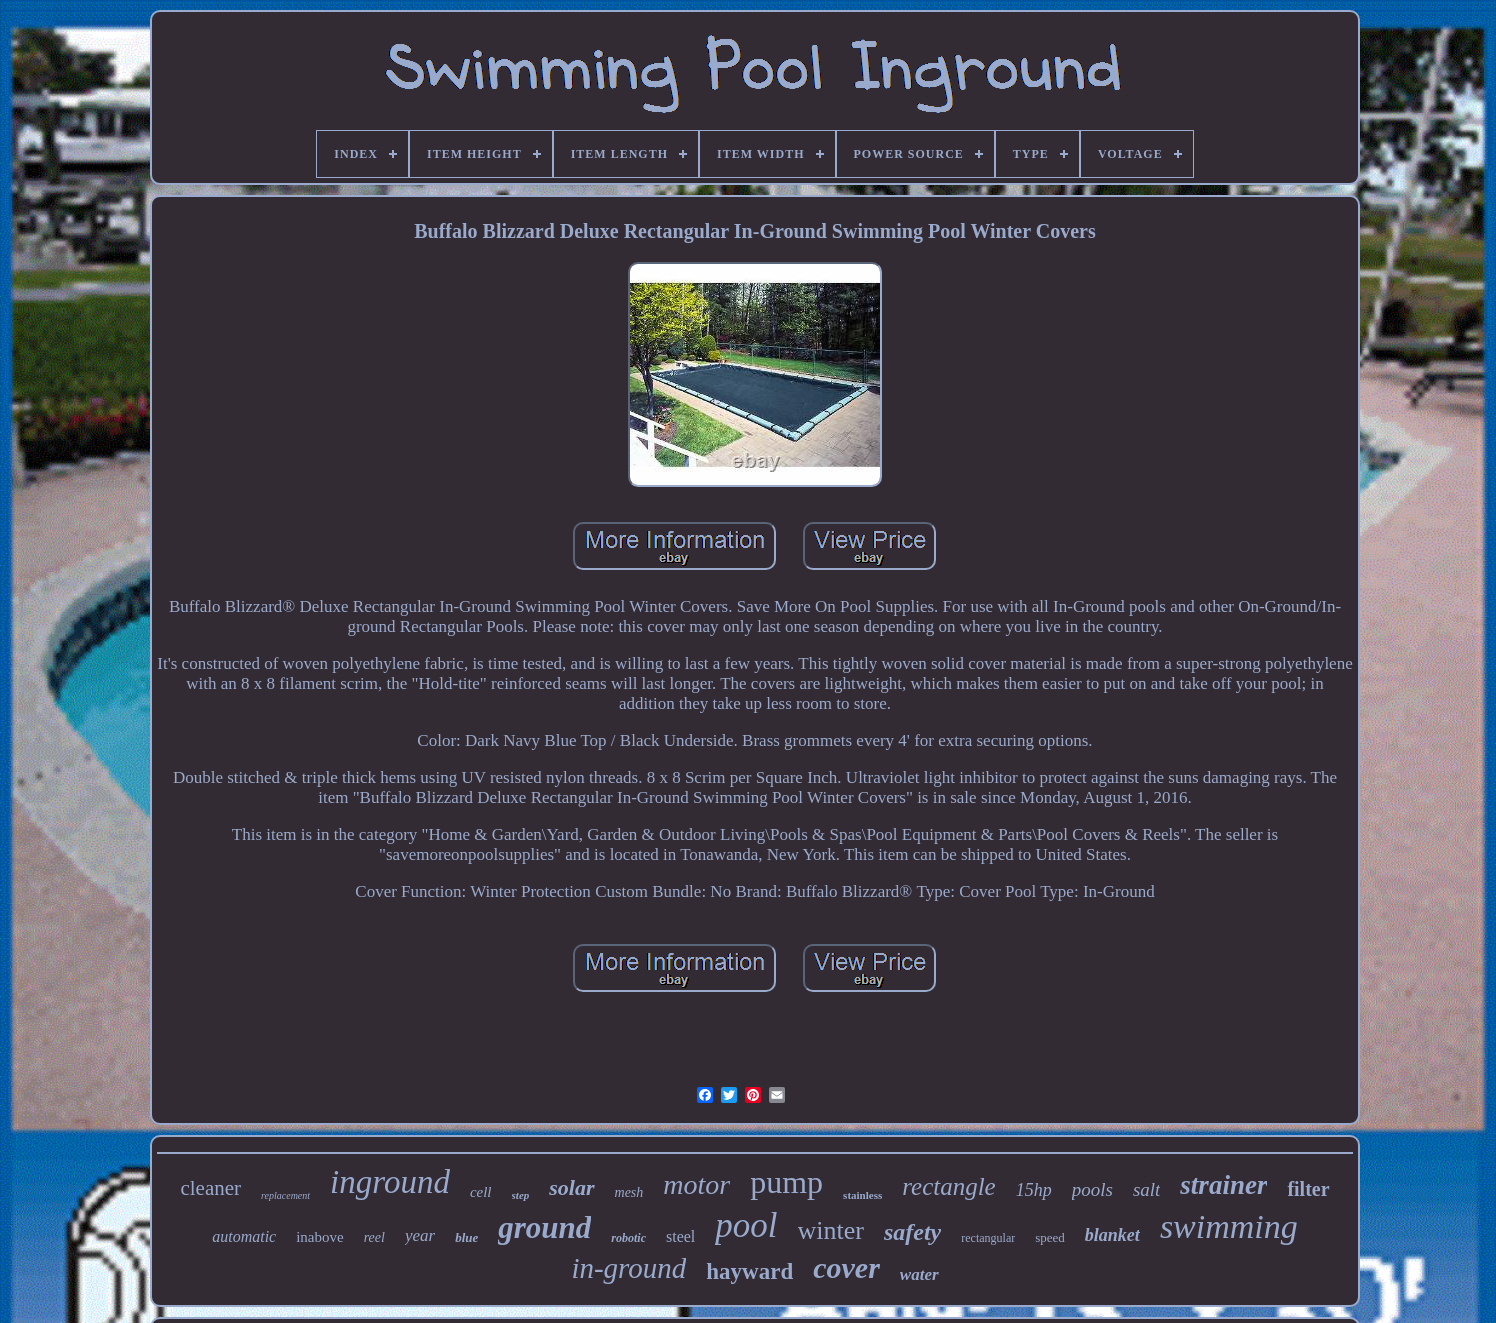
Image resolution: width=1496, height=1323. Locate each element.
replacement (285, 1195)
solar (571, 1187)
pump (786, 1182)
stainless (862, 1195)
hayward (749, 1271)
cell (481, 1192)
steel (680, 1236)
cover (846, 1267)
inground (390, 1182)
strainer (1223, 1185)
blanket (1112, 1235)
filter (1308, 1189)
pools (1092, 1189)
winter (831, 1230)
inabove (319, 1237)
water (919, 1274)
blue (466, 1237)
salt (1146, 1189)
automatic (244, 1236)
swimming (1229, 1226)
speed (1050, 1237)
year (420, 1235)
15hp (1034, 1190)
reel (374, 1237)
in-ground (628, 1268)
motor (696, 1184)
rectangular (988, 1238)
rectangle (948, 1186)
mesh (629, 1192)
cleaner (210, 1188)
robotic (628, 1238)
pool (746, 1225)
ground (544, 1227)
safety (912, 1232)
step (521, 1195)
